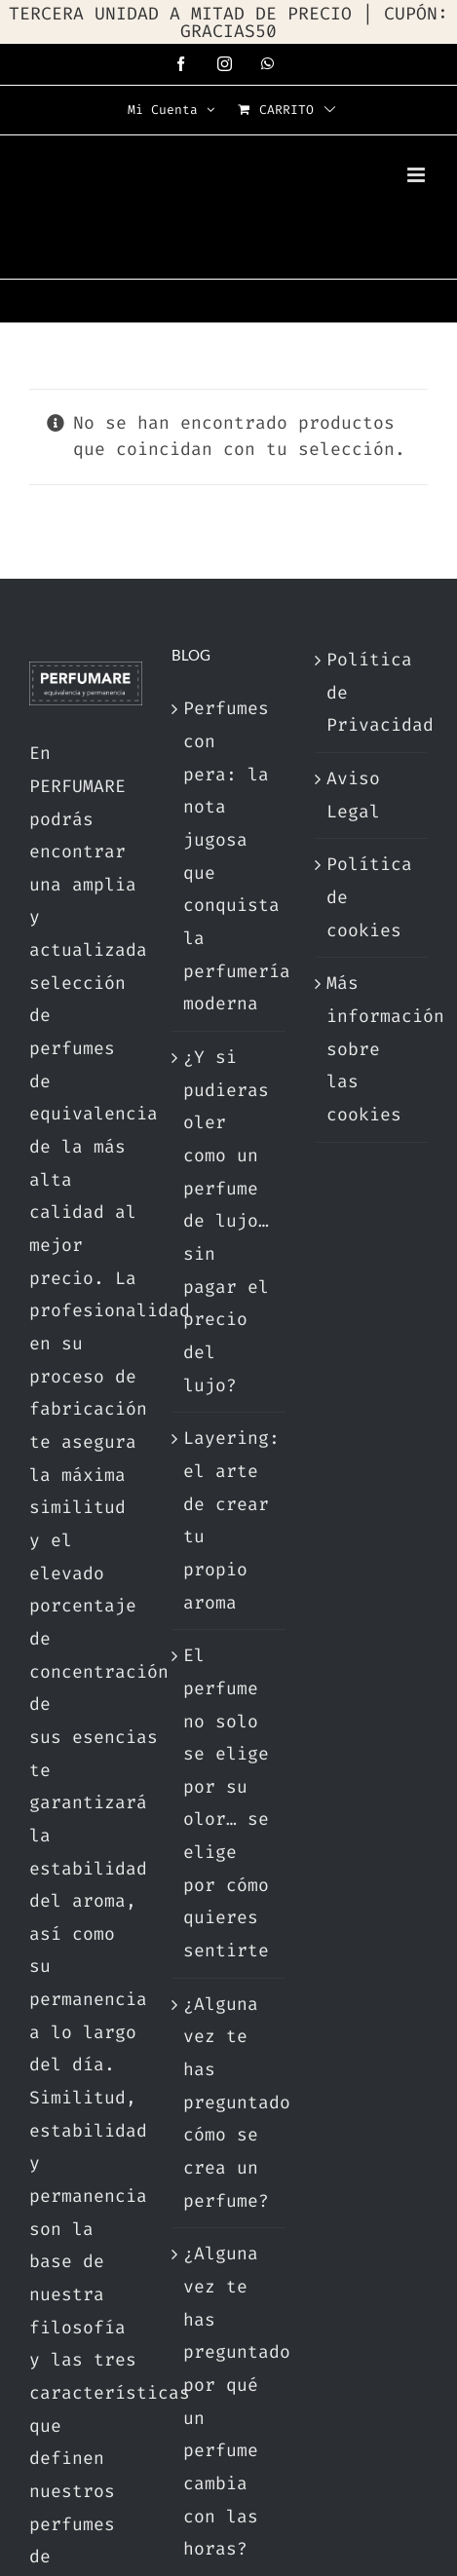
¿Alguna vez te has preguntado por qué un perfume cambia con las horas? (229, 2401)
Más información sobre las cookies (372, 1048)
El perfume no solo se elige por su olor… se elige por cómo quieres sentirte (226, 1803)
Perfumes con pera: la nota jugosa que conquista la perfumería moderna (229, 856)
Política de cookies (369, 896)
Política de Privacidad (372, 692)
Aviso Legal (353, 795)
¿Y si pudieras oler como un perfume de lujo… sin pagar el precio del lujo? (226, 1221)
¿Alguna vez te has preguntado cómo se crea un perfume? (229, 2102)
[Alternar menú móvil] (417, 175)
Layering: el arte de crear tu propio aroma (229, 1519)
